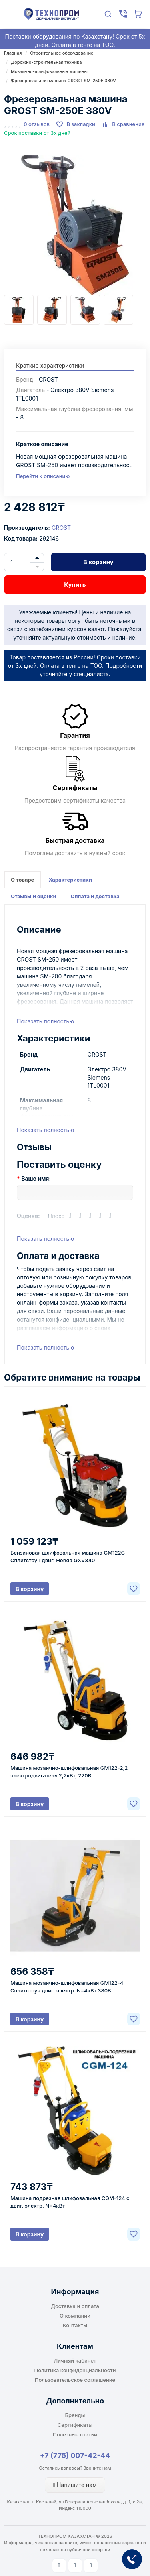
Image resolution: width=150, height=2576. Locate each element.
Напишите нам (75, 2484)
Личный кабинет (75, 2360)
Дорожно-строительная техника (46, 62)
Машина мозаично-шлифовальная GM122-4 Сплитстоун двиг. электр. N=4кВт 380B (66, 1987)
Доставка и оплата (75, 2306)
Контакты (75, 2325)
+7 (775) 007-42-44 (75, 2455)
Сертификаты (75, 2424)
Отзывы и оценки (33, 896)
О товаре (22, 879)
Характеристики (70, 879)
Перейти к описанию (43, 476)
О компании (75, 2315)
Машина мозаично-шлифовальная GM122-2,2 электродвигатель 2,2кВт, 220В (69, 1772)
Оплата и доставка (95, 896)
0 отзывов (37, 124)
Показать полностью (45, 1021)
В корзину (98, 562)
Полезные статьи (75, 2434)
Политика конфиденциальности (75, 2370)
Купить (75, 584)
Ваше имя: (36, 1178)
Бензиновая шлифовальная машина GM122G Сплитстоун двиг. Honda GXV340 (67, 1556)
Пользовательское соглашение (75, 2380)
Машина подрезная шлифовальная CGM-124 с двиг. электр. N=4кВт (69, 2202)
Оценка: (28, 1215)
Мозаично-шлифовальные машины (49, 71)
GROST (61, 527)
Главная (13, 53)
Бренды (75, 2415)
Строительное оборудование (61, 53)
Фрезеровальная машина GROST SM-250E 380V (63, 80)
